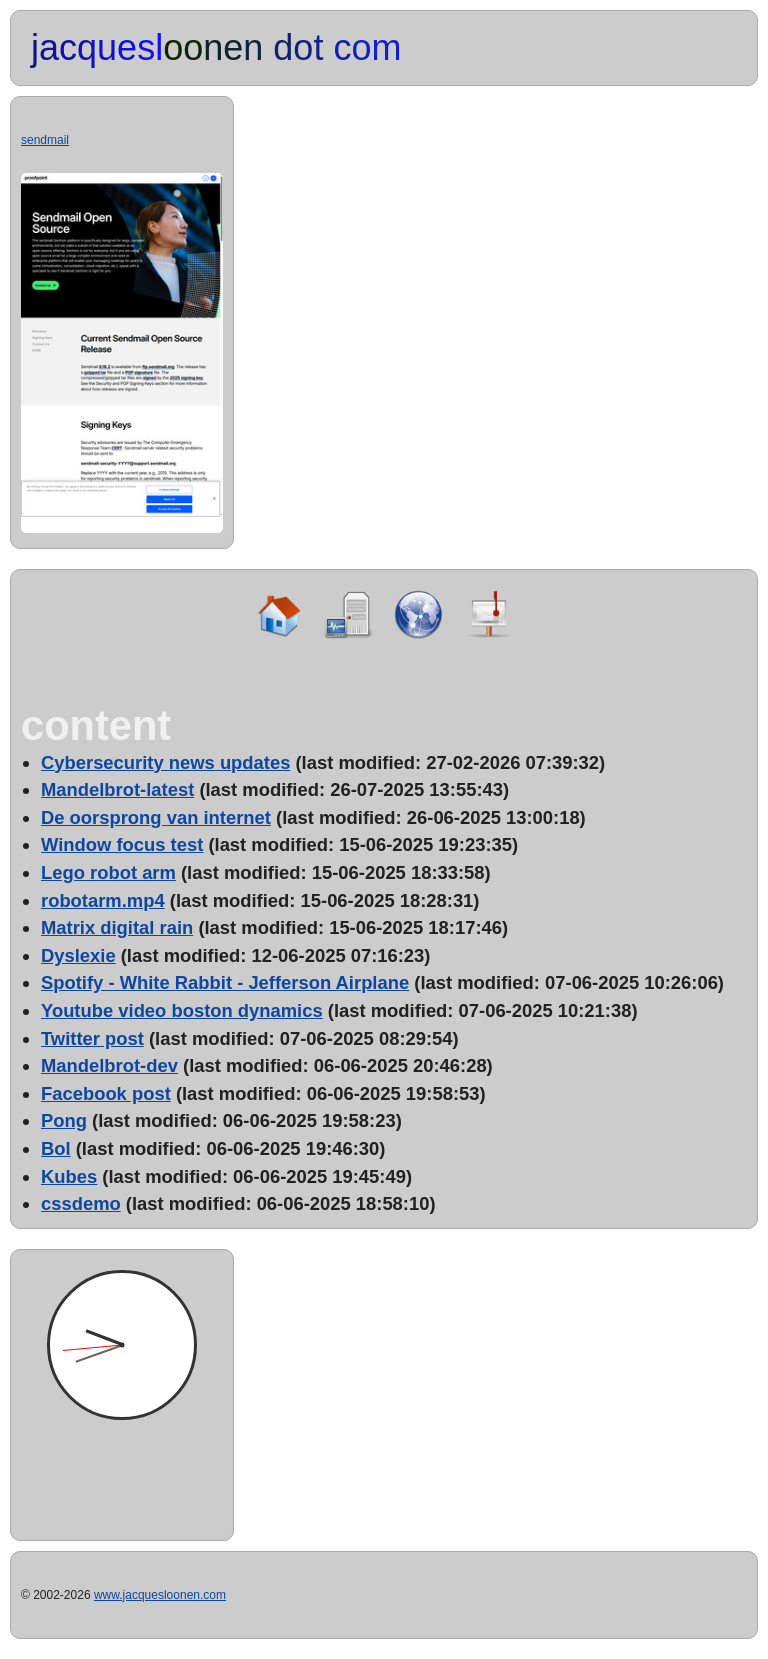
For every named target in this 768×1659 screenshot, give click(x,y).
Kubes (69, 1176)
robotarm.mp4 (103, 900)
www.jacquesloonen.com (160, 1595)
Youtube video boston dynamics (182, 1010)
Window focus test (122, 844)
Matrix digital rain (117, 927)
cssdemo (81, 1203)
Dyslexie (78, 955)
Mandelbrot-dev (109, 1065)
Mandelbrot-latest (117, 789)
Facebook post (106, 1093)
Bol (56, 1148)
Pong (64, 1120)
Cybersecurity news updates (165, 762)
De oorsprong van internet (156, 817)
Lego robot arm (108, 872)
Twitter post (92, 1038)
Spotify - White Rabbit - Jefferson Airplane (225, 982)
